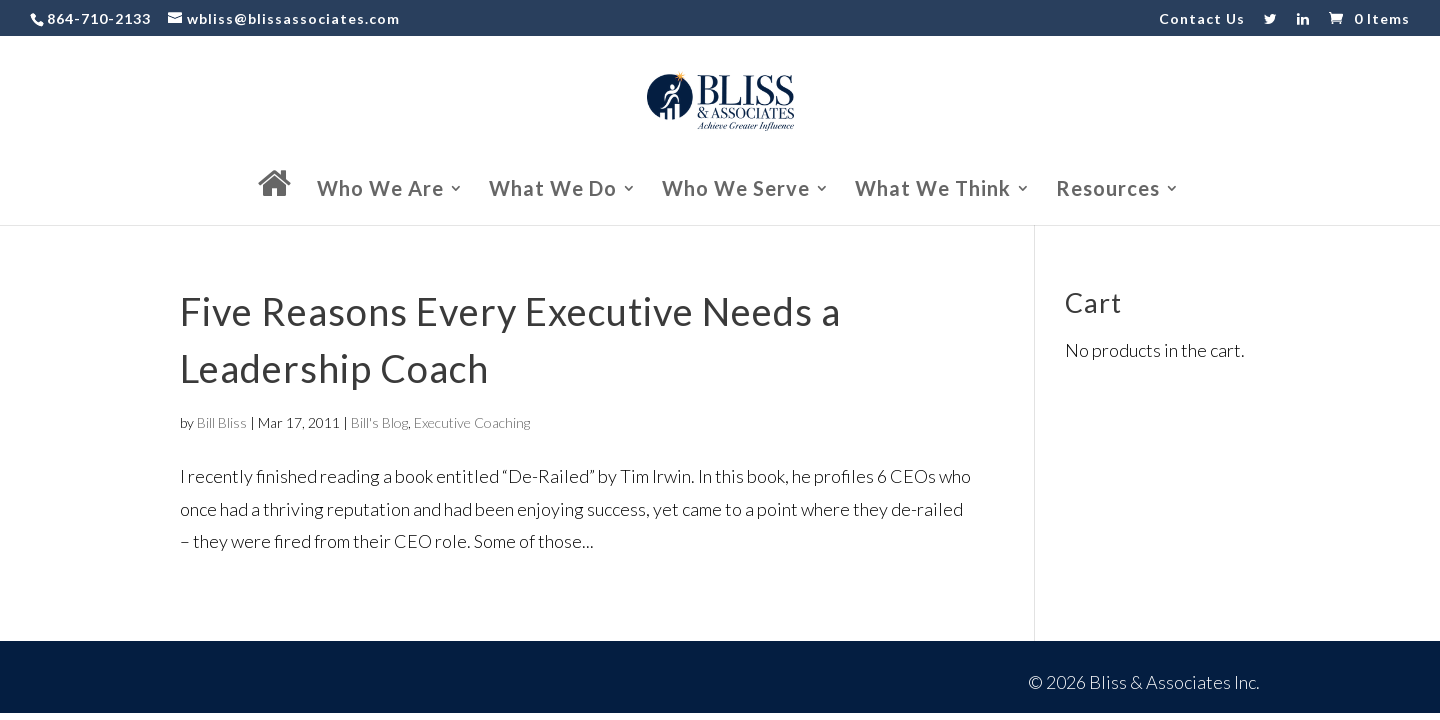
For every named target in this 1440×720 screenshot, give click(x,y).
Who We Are (380, 190)
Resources (1108, 190)
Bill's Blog (379, 422)
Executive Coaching (472, 422)
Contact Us (1202, 19)
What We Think (933, 190)
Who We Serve (736, 190)
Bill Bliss (222, 422)
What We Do (553, 190)
